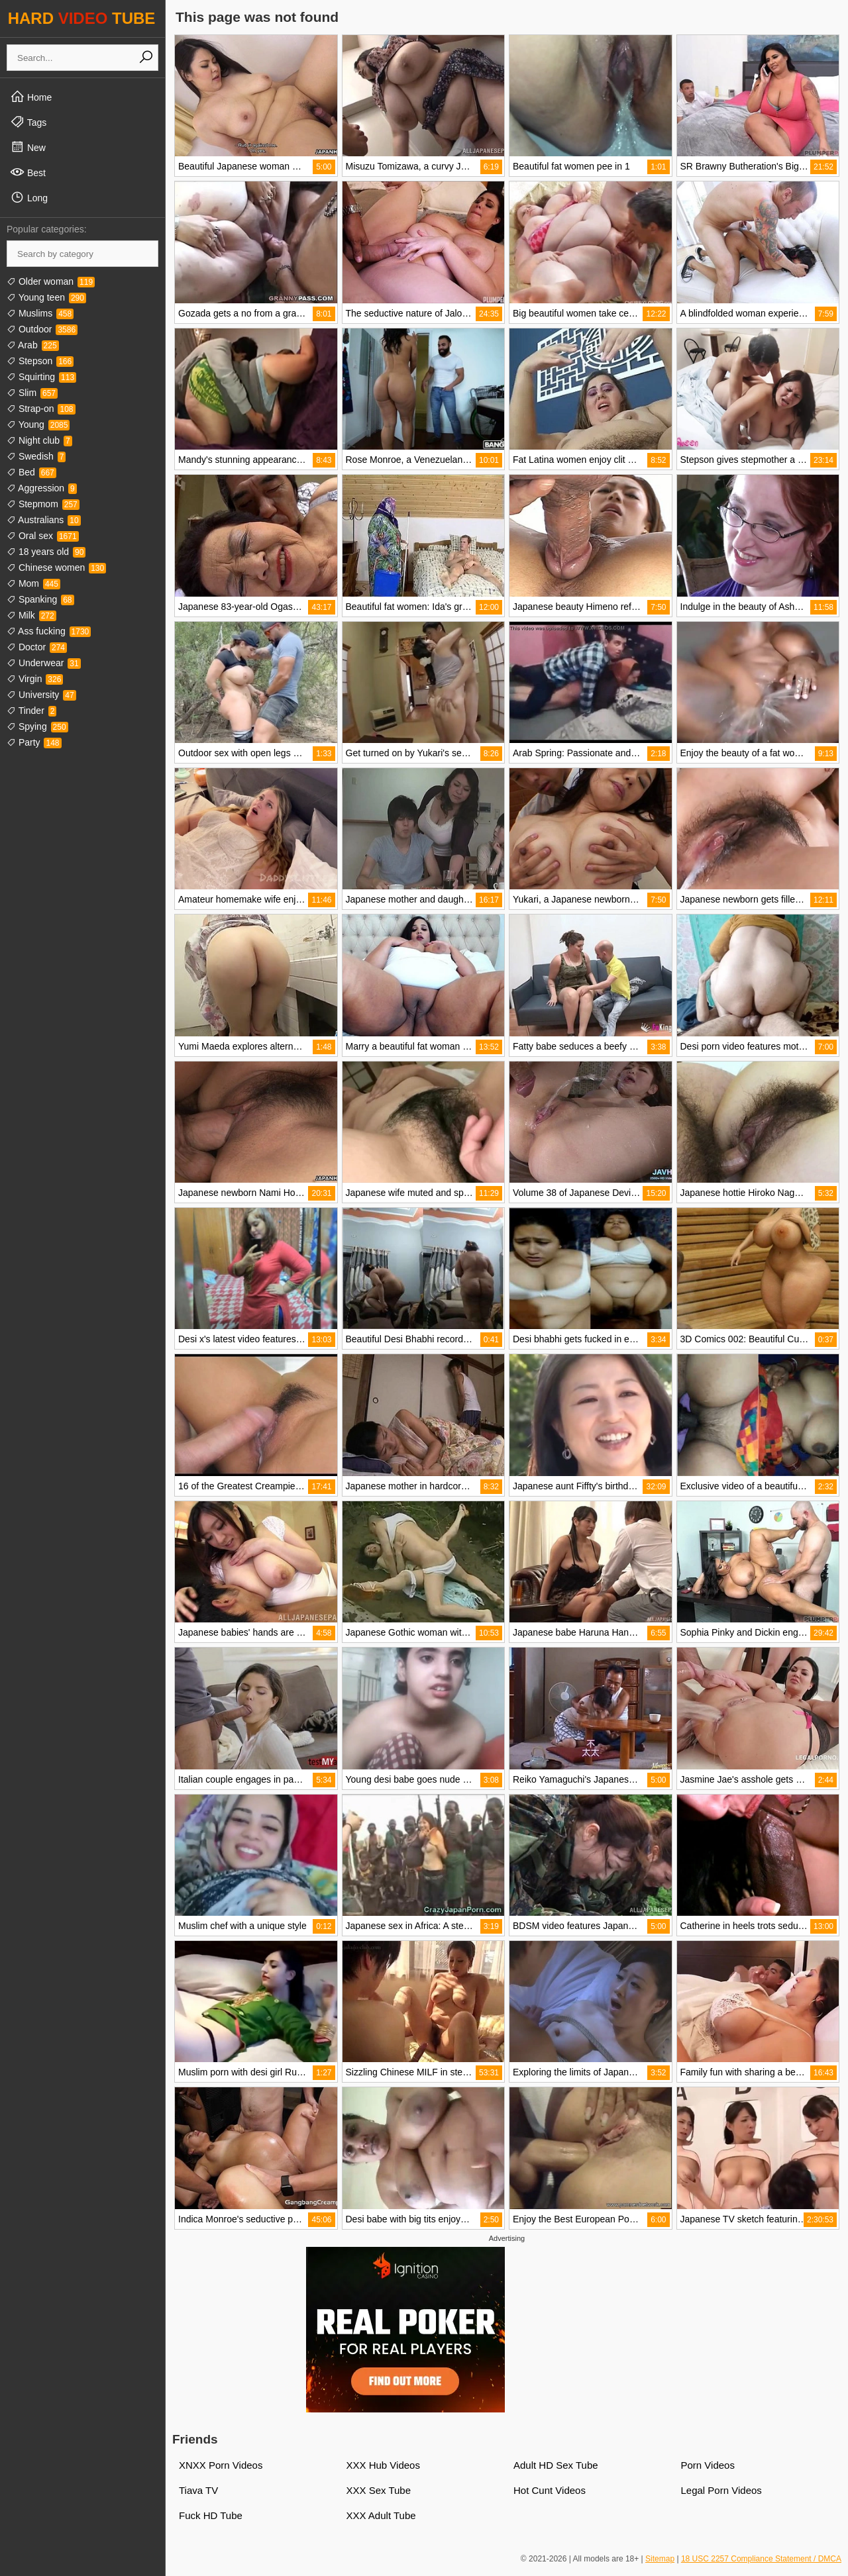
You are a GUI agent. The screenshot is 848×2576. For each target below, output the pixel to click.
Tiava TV (198, 2490)
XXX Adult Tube (381, 2515)
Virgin (35, 678)
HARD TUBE (82, 18)
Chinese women (56, 567)
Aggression (42, 488)
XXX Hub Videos (383, 2465)
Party (34, 742)
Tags (28, 122)
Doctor (37, 647)
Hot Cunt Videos (549, 2490)
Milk (31, 615)
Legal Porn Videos (721, 2490)
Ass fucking (49, 631)
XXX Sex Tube (378, 2490)
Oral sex (43, 535)
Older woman (51, 281)
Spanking (40, 599)
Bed (31, 472)
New (28, 147)
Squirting (41, 377)
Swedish (36, 456)
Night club (39, 440)
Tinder (31, 710)
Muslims (40, 313)
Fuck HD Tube (210, 2515)
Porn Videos (708, 2465)
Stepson (40, 361)
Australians (44, 520)
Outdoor (42, 329)
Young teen (46, 297)
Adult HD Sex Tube (555, 2465)
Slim (32, 392)
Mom (33, 583)
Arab (33, 345)
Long (29, 197)
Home (31, 96)
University (41, 694)
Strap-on (41, 408)
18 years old (46, 551)
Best (28, 172)
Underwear (44, 663)
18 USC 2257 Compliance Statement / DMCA (761, 2558)
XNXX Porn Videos (220, 2465)
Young (38, 424)
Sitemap (659, 2558)
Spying (37, 726)
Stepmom (43, 504)
